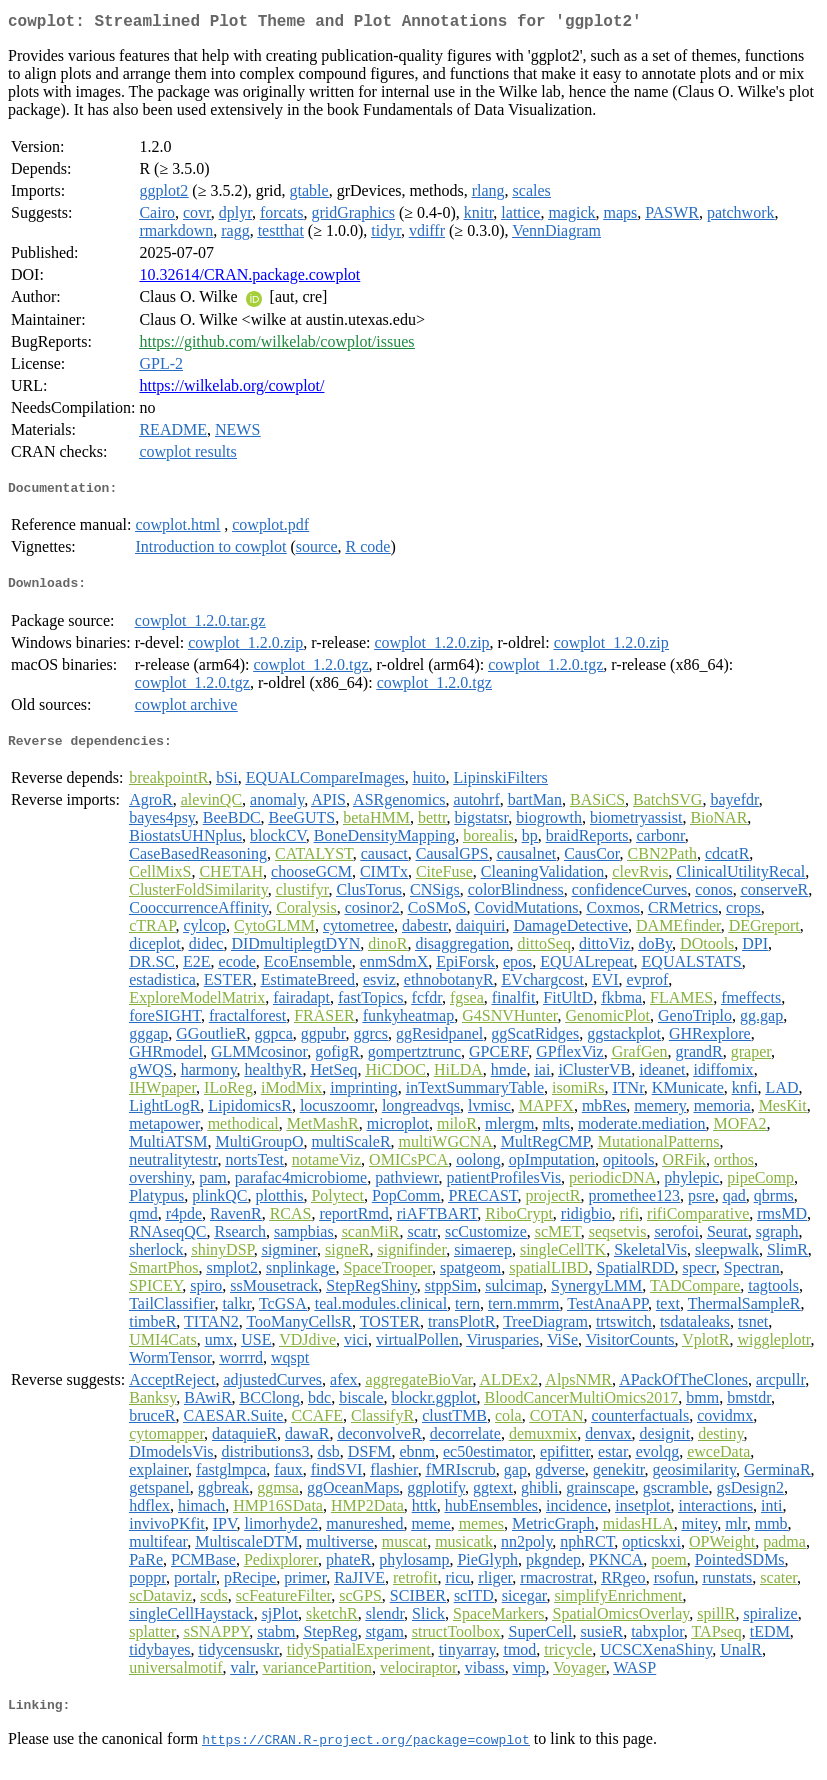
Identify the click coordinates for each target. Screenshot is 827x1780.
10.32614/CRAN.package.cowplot (249, 278)
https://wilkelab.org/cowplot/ (231, 389)
